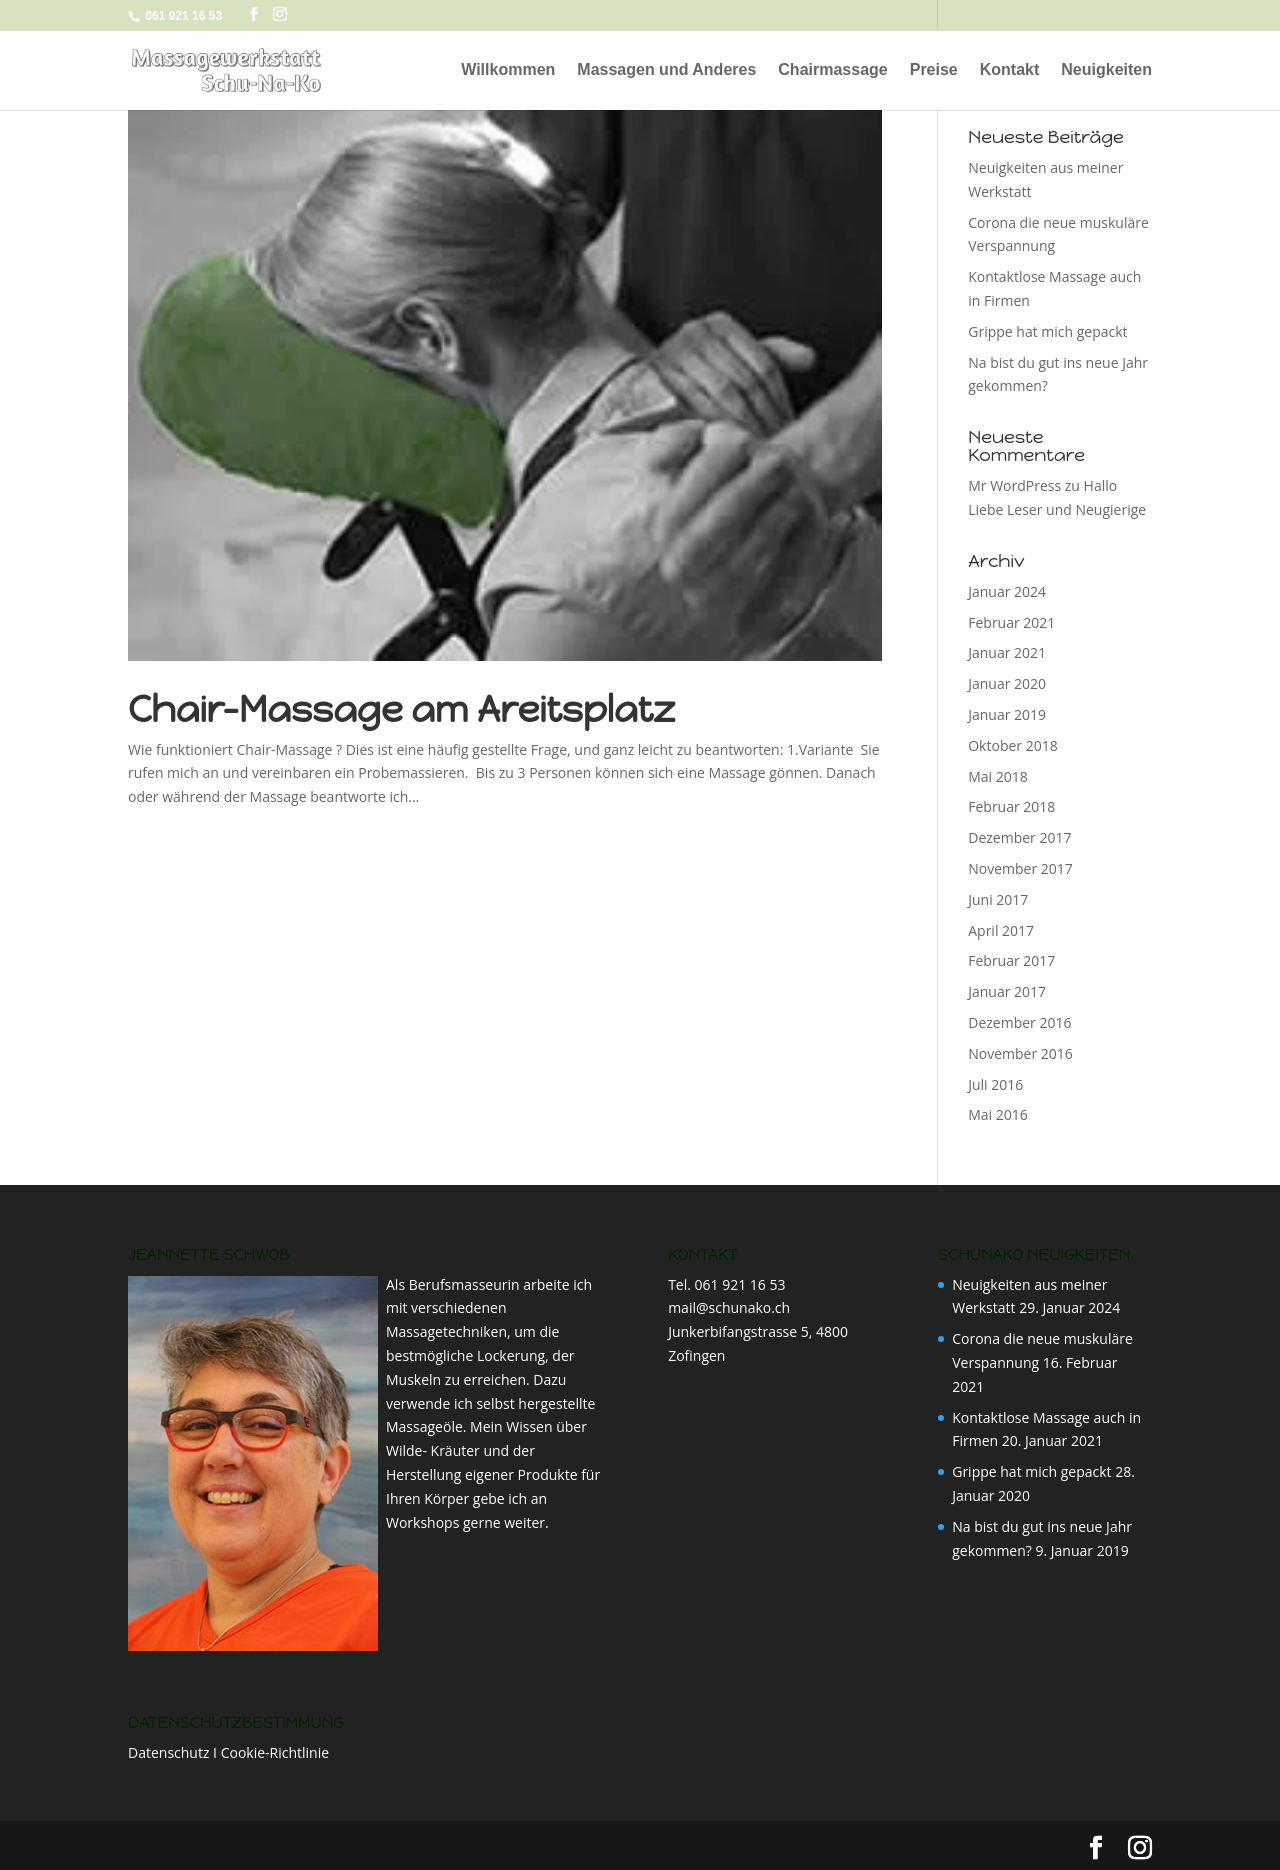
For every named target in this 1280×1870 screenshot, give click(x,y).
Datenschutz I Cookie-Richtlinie (228, 1752)
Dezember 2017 (1019, 837)
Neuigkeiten (1106, 70)
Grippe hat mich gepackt (1047, 331)
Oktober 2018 (1012, 745)
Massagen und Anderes (666, 70)
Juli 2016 (995, 1084)
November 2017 (1020, 868)
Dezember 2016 (1019, 1022)
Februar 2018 (1011, 806)
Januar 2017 (1007, 991)
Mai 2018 (998, 776)
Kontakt (1010, 70)
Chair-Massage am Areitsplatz (401, 709)
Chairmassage (832, 70)
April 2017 (1001, 930)
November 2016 (1020, 1053)
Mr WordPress (1014, 485)
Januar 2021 (1007, 652)
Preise (934, 70)
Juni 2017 (998, 899)
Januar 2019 (1007, 714)
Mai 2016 (998, 1114)
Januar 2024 (1007, 591)
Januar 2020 (1007, 683)
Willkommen (508, 70)
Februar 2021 (1011, 622)
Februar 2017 (1011, 960)
